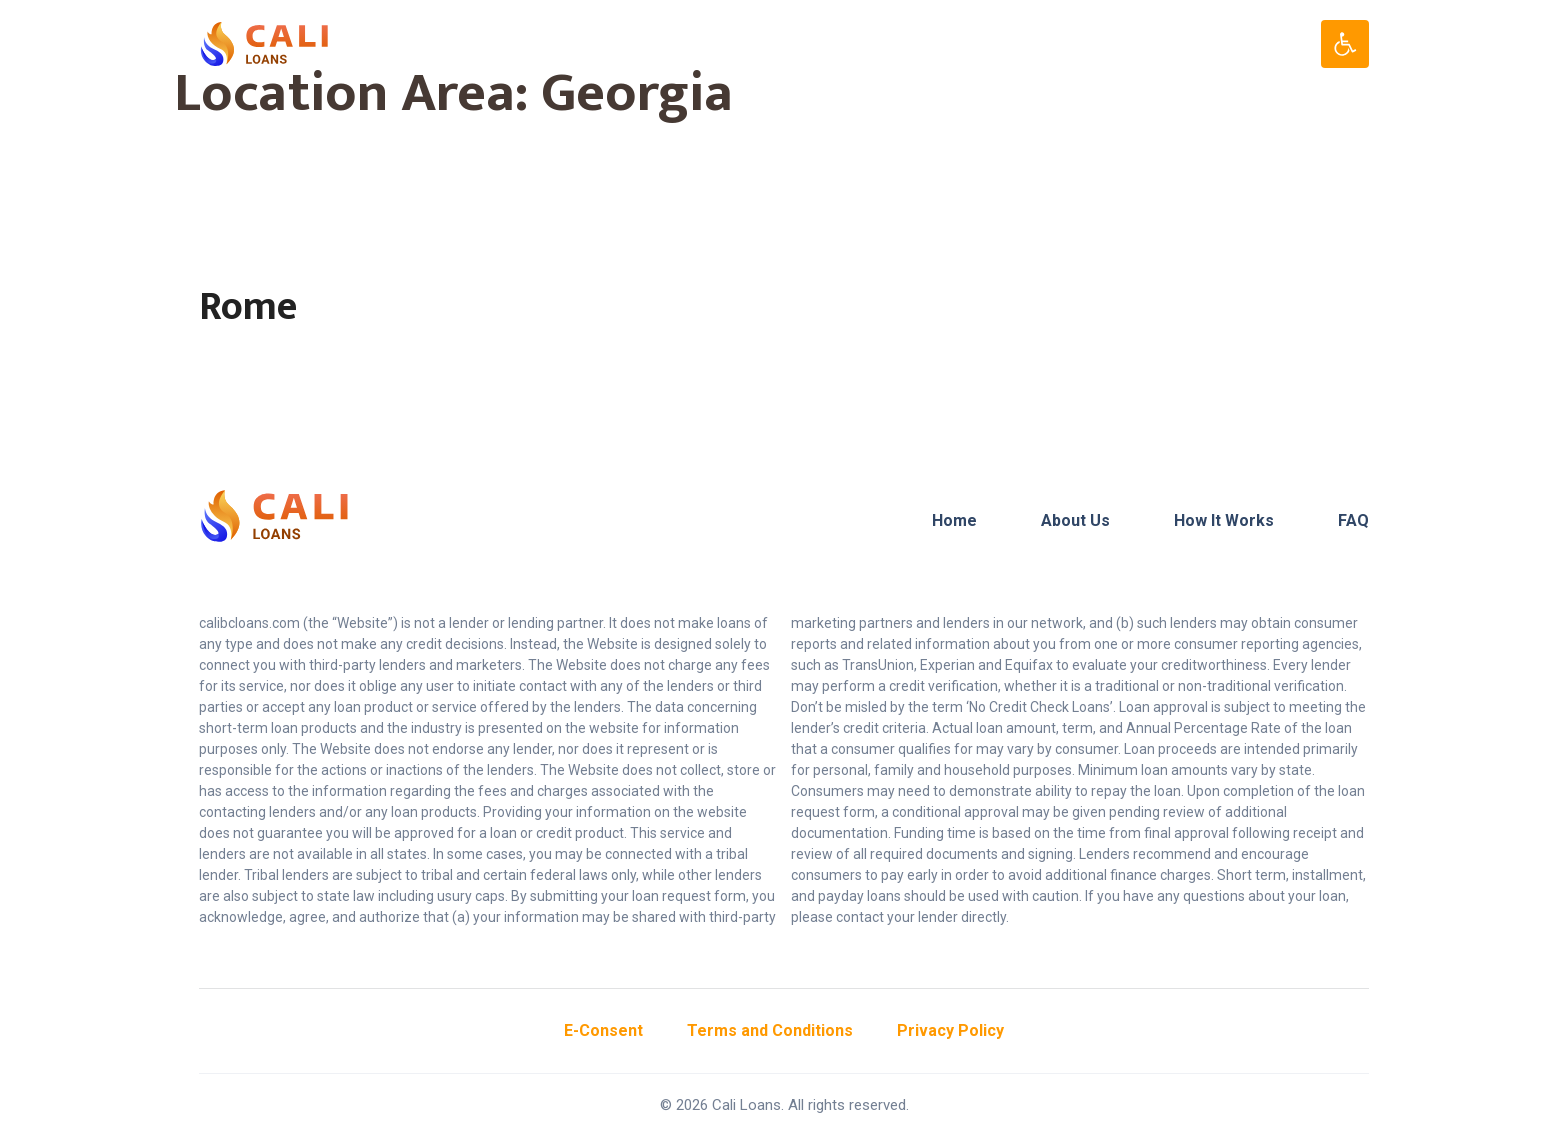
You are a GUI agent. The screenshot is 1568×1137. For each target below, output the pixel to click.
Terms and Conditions (770, 1030)
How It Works (1224, 520)
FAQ (1353, 520)
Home (954, 520)
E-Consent (603, 1030)
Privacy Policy (950, 1030)
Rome (248, 307)
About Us (1075, 520)
